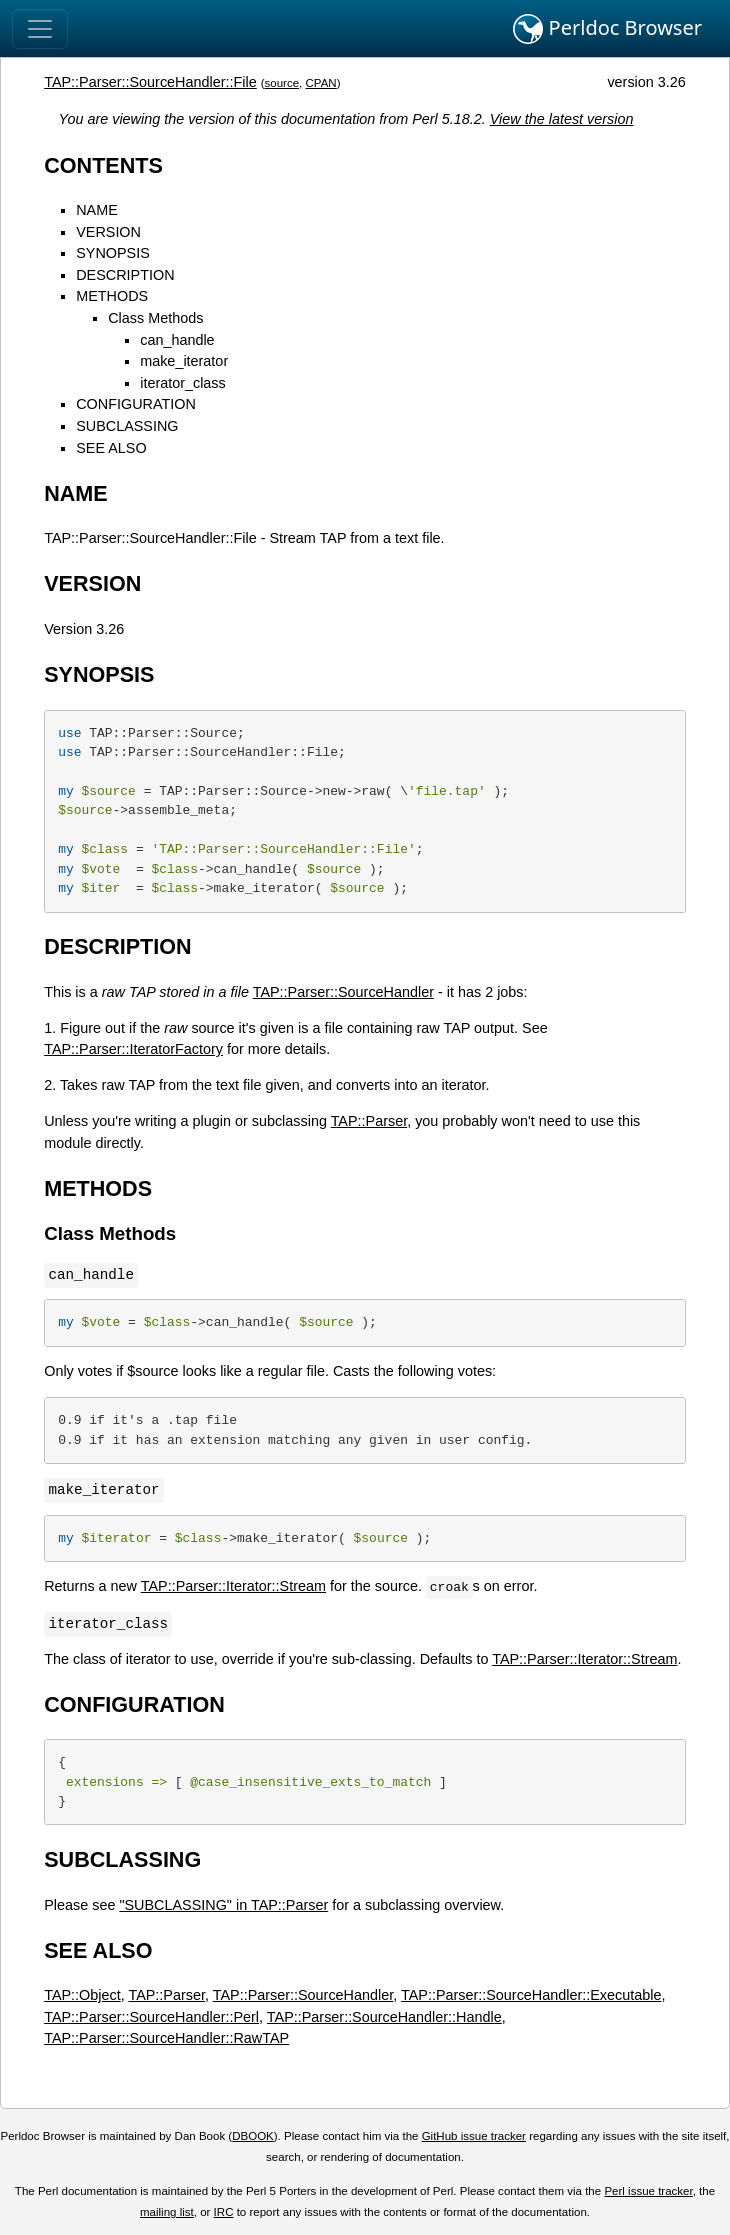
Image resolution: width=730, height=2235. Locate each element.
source (282, 83)
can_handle (177, 340)
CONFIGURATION (136, 404)
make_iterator (184, 361)
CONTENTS (103, 165)
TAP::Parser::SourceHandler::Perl (151, 2017)
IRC (224, 2212)
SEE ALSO (111, 448)
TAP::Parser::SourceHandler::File (150, 82)
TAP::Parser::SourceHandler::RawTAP (166, 2038)
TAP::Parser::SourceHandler (343, 992)
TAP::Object (82, 1995)
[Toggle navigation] (40, 29)
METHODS (112, 296)
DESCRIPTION (125, 275)
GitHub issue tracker (474, 2136)
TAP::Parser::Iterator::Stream (233, 1586)
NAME (97, 210)
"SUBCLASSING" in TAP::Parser (223, 1905)
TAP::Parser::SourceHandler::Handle (384, 2017)
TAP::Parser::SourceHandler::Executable (531, 1995)
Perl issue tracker (648, 2191)
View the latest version (562, 119)
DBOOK (253, 2136)
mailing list (167, 2212)
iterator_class (183, 383)
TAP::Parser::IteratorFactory (133, 1049)
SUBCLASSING (127, 426)
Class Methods (155, 318)
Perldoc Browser (607, 29)
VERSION (108, 232)
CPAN (321, 83)
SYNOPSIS (113, 253)
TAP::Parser (369, 1121)
